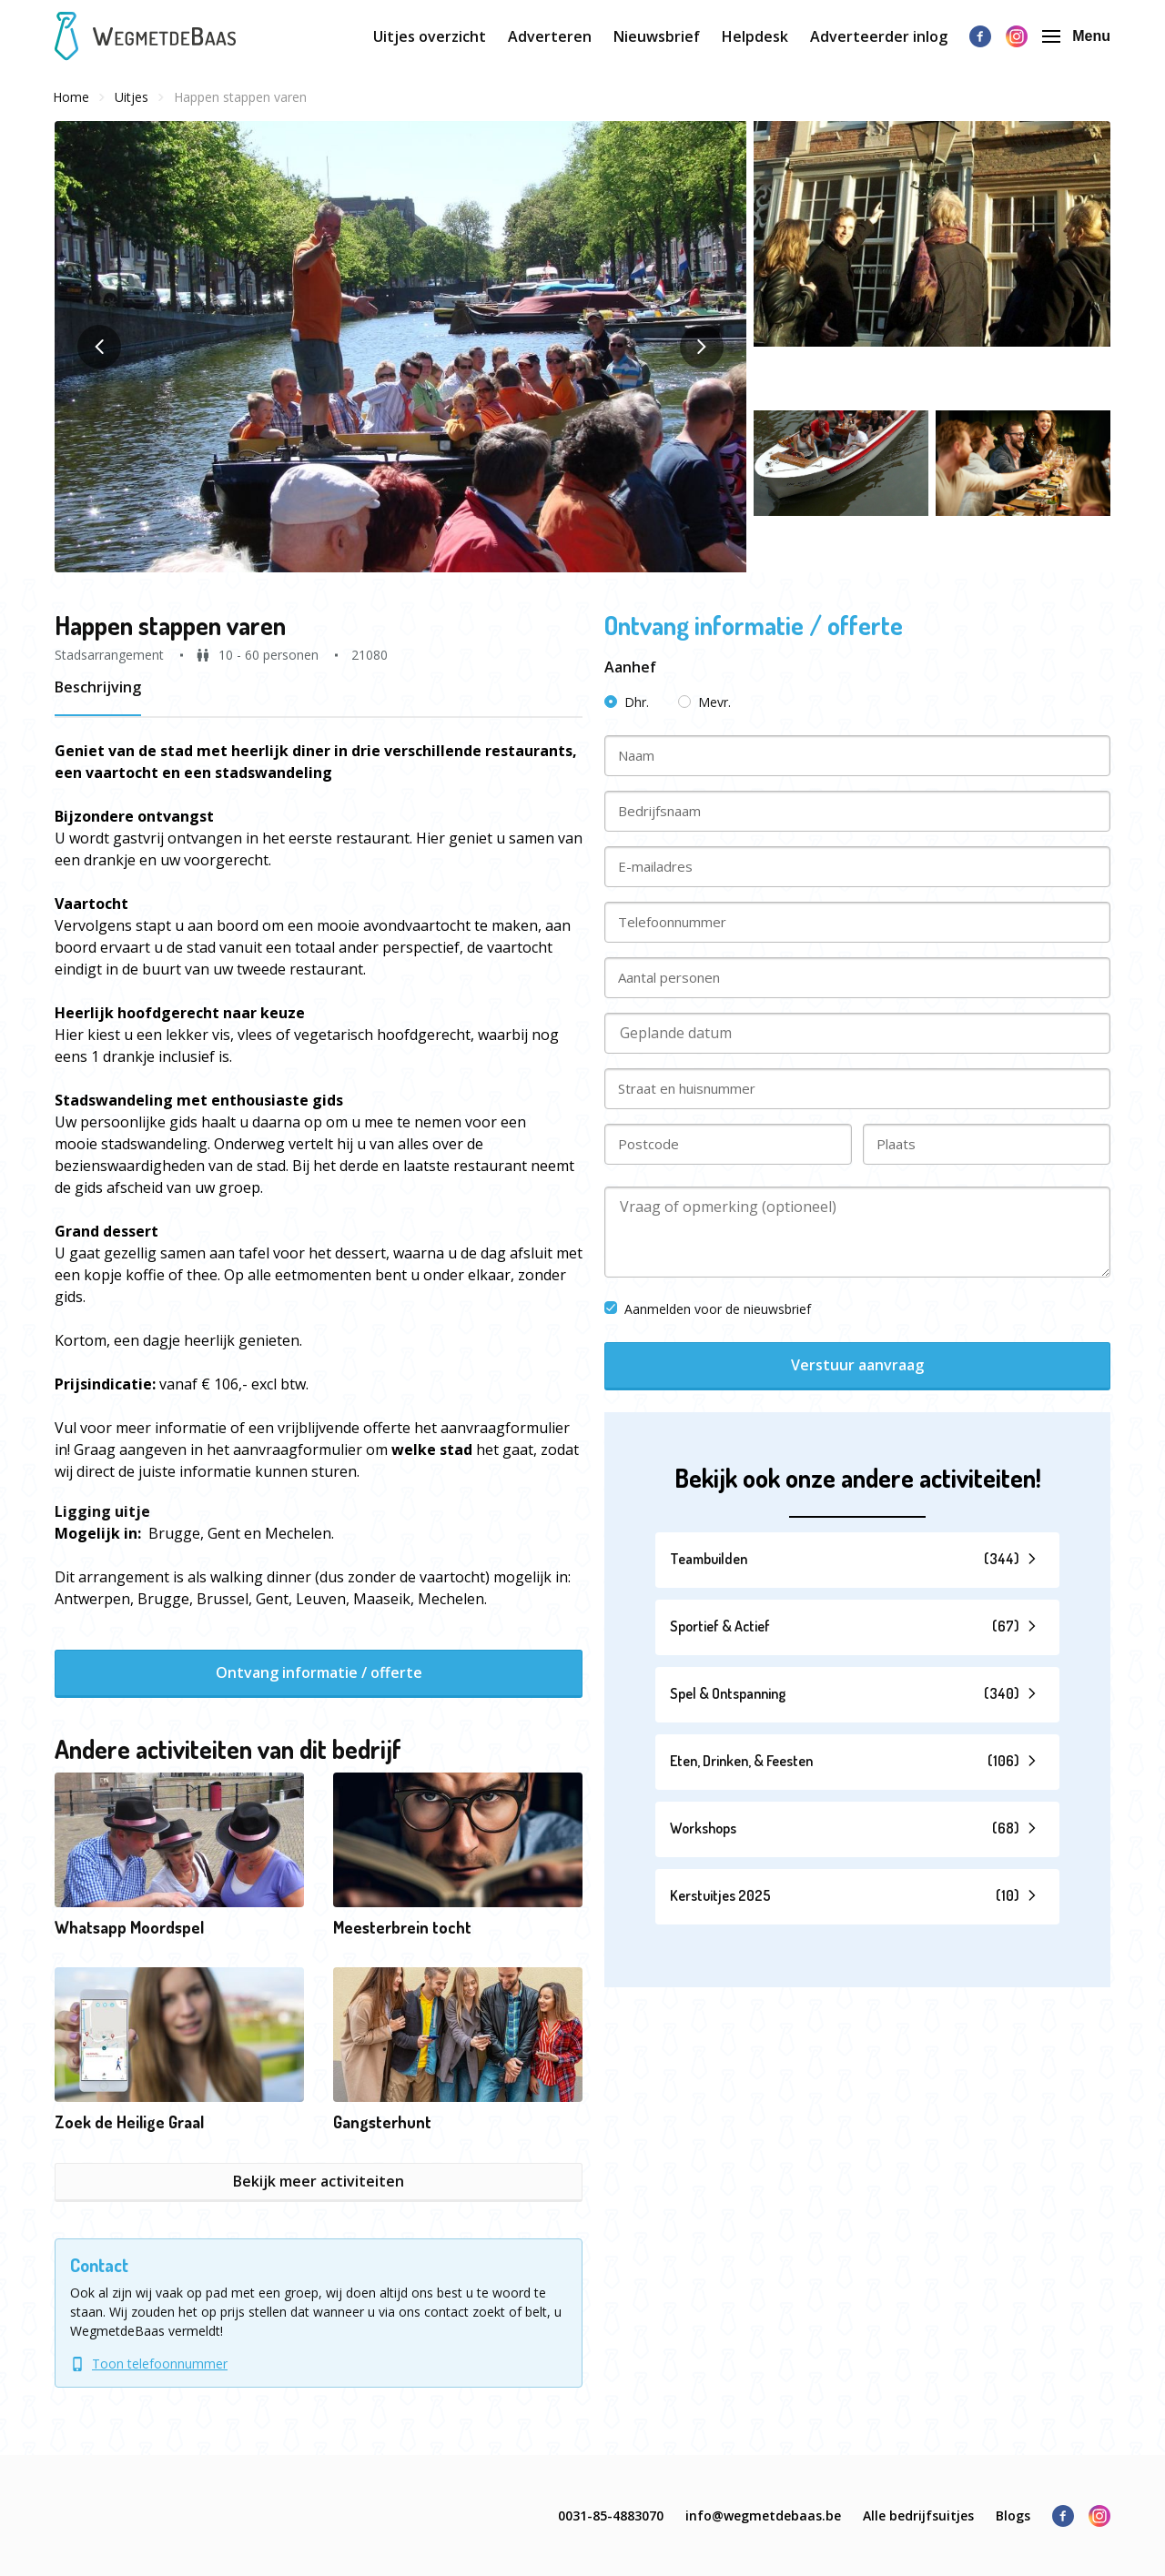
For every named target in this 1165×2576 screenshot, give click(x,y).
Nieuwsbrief (656, 36)
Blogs (1013, 2515)
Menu (1076, 36)
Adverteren (550, 36)
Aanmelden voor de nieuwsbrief (707, 1309)
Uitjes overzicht (429, 36)
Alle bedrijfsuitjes (918, 2515)
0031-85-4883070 (611, 2515)
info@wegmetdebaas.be (763, 2515)
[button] (400, 346)
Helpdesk (755, 36)
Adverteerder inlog (878, 36)
